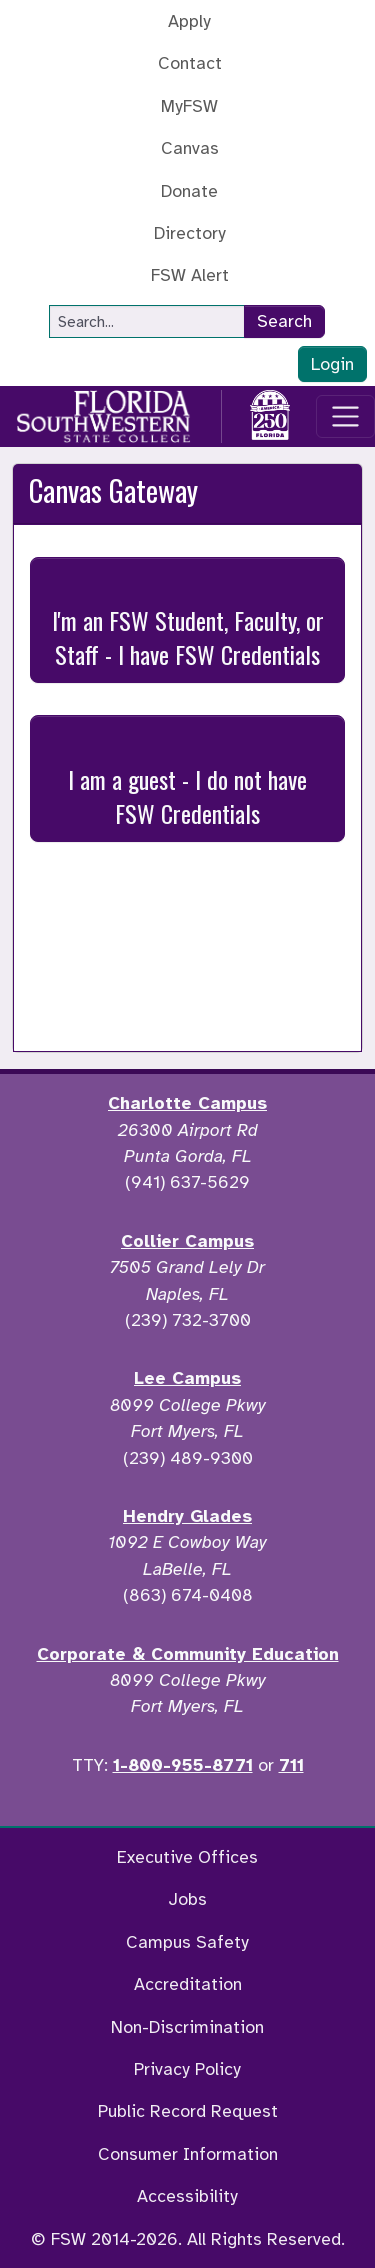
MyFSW (189, 106)
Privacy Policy (187, 2069)
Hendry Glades (187, 1516)
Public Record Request (188, 2111)
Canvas (190, 148)
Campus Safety (187, 1942)
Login (332, 364)
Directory (190, 233)
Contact (190, 63)
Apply (189, 21)
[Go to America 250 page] (270, 413)
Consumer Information (188, 2154)
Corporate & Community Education (188, 1654)
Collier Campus (187, 1241)
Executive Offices (187, 1857)
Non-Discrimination (187, 2027)
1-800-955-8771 (183, 1765)
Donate (189, 191)
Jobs (187, 1899)
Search (284, 321)
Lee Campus (187, 1378)
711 (291, 1765)
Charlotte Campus (187, 1103)
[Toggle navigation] (345, 416)
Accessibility (187, 2196)
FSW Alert (190, 275)
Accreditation (188, 1984)
